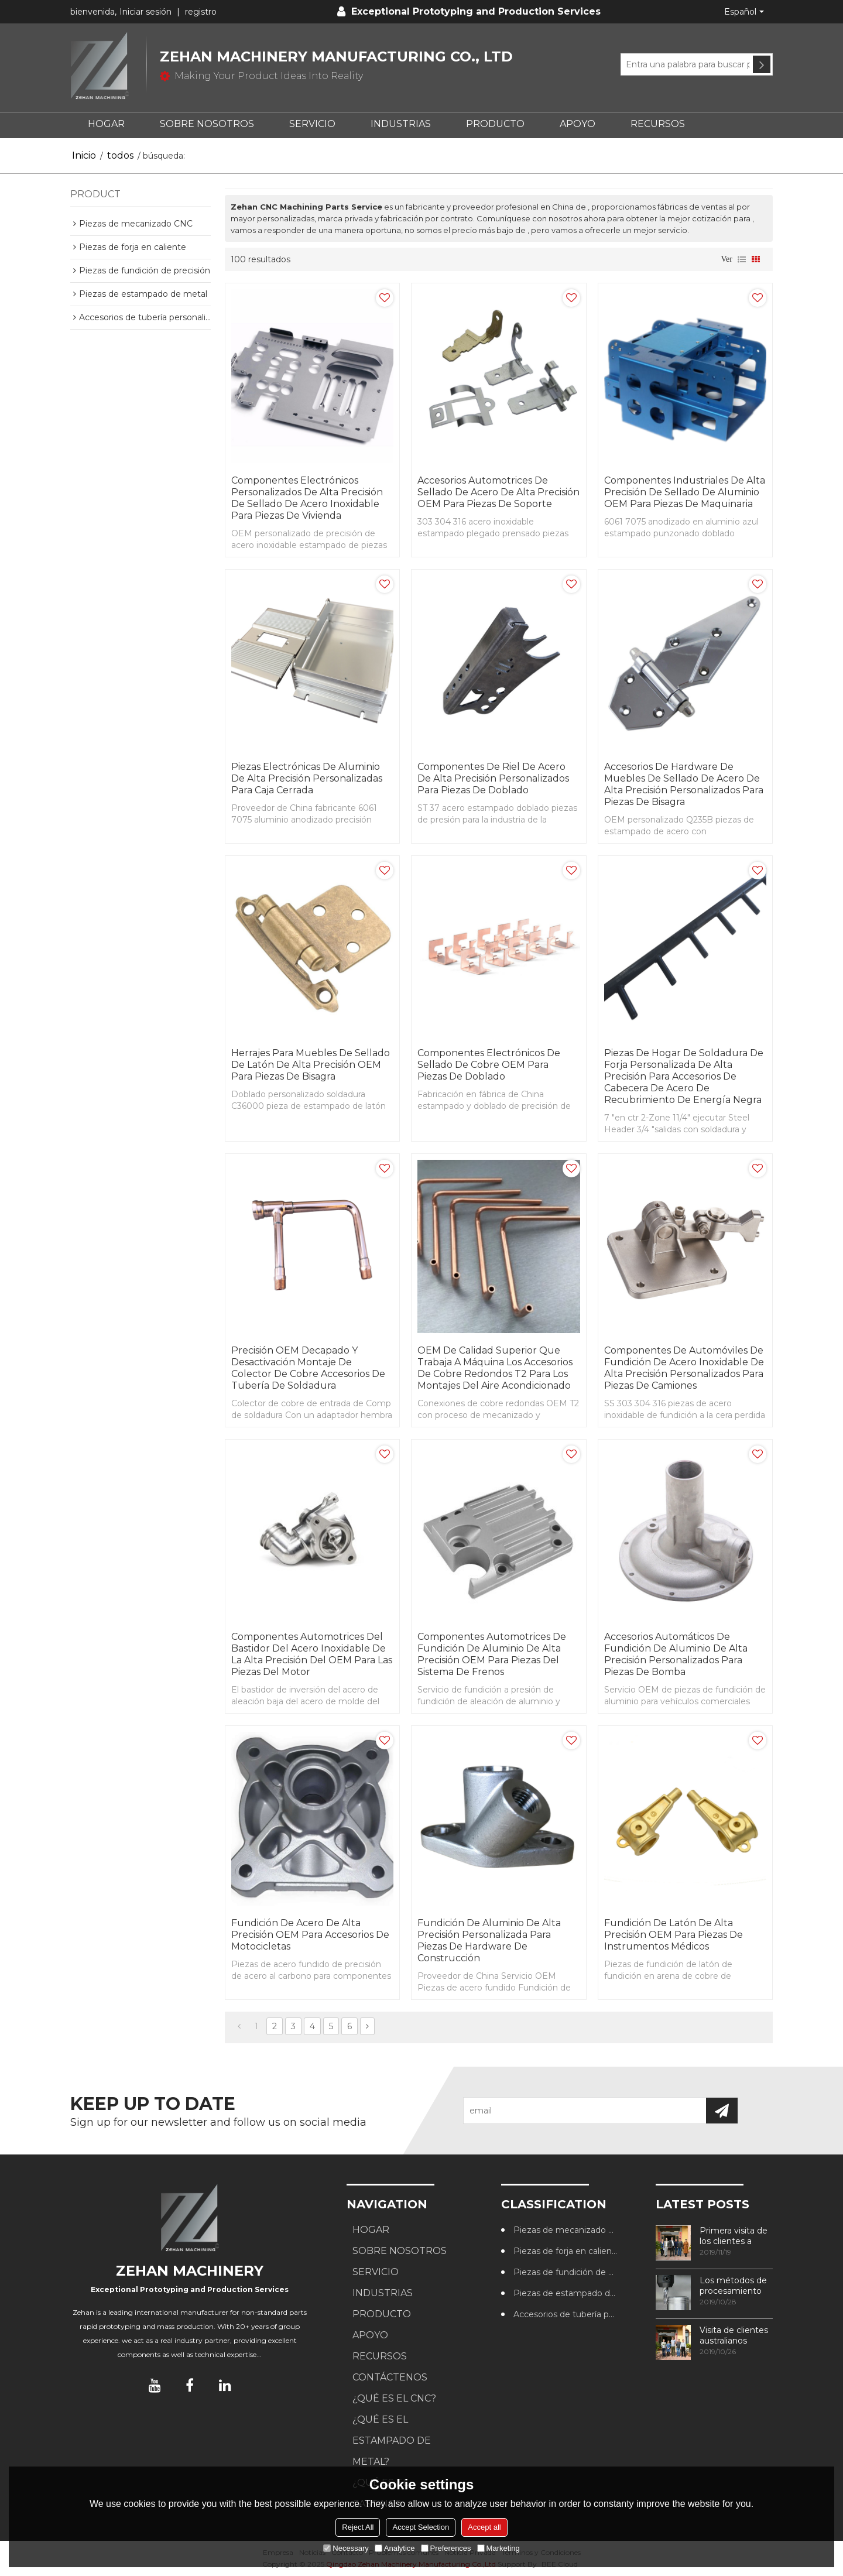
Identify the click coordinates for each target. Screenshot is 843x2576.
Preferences (446, 2548)
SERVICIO (312, 123)
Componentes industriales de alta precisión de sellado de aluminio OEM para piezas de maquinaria (684, 492)
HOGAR (106, 123)
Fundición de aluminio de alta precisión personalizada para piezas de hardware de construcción (489, 1940)
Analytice (395, 2548)
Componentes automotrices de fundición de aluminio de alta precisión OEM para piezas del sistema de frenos (491, 1654)
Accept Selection (420, 2527)
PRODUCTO (495, 123)
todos (120, 155)
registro (201, 11)
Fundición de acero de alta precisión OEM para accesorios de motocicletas (310, 1934)
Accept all (484, 2527)
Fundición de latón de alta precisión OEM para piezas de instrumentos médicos (673, 1934)
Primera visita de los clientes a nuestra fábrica (733, 2235)
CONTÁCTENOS (389, 2377)
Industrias (401, 123)
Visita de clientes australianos (734, 2335)
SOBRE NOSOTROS (207, 123)
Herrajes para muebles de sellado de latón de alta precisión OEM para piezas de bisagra (310, 1064)
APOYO (577, 123)
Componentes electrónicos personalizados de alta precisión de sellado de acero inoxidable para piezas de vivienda (307, 498)
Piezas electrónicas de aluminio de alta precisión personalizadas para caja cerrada (306, 778)
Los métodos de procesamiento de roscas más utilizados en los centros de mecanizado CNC (735, 2285)
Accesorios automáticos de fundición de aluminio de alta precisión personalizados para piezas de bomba (676, 1654)
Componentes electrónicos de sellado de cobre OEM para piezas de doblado (488, 1064)
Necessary (345, 2548)
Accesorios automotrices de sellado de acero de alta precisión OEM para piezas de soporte (498, 492)
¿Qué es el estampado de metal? (391, 2440)
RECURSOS (657, 123)
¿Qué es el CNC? (394, 2398)
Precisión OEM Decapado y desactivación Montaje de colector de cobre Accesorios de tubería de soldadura (308, 1368)
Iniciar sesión (145, 11)
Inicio (84, 155)
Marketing (498, 2548)
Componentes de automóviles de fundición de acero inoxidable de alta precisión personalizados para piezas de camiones (684, 1368)
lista (742, 259)
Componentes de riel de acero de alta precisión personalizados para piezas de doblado (493, 778)
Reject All (357, 2527)
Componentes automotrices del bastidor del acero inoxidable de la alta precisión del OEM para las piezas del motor (311, 1654)
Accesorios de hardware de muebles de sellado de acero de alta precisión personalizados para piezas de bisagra (683, 784)
